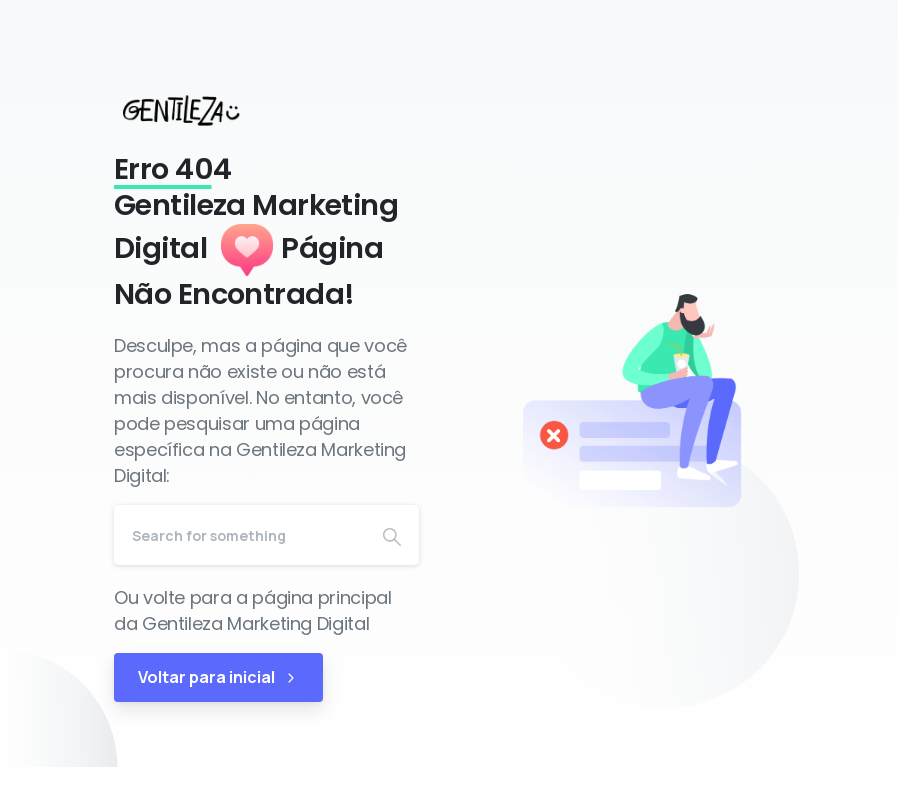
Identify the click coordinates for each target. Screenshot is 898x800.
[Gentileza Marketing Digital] (199, 110)
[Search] (239, 535)
